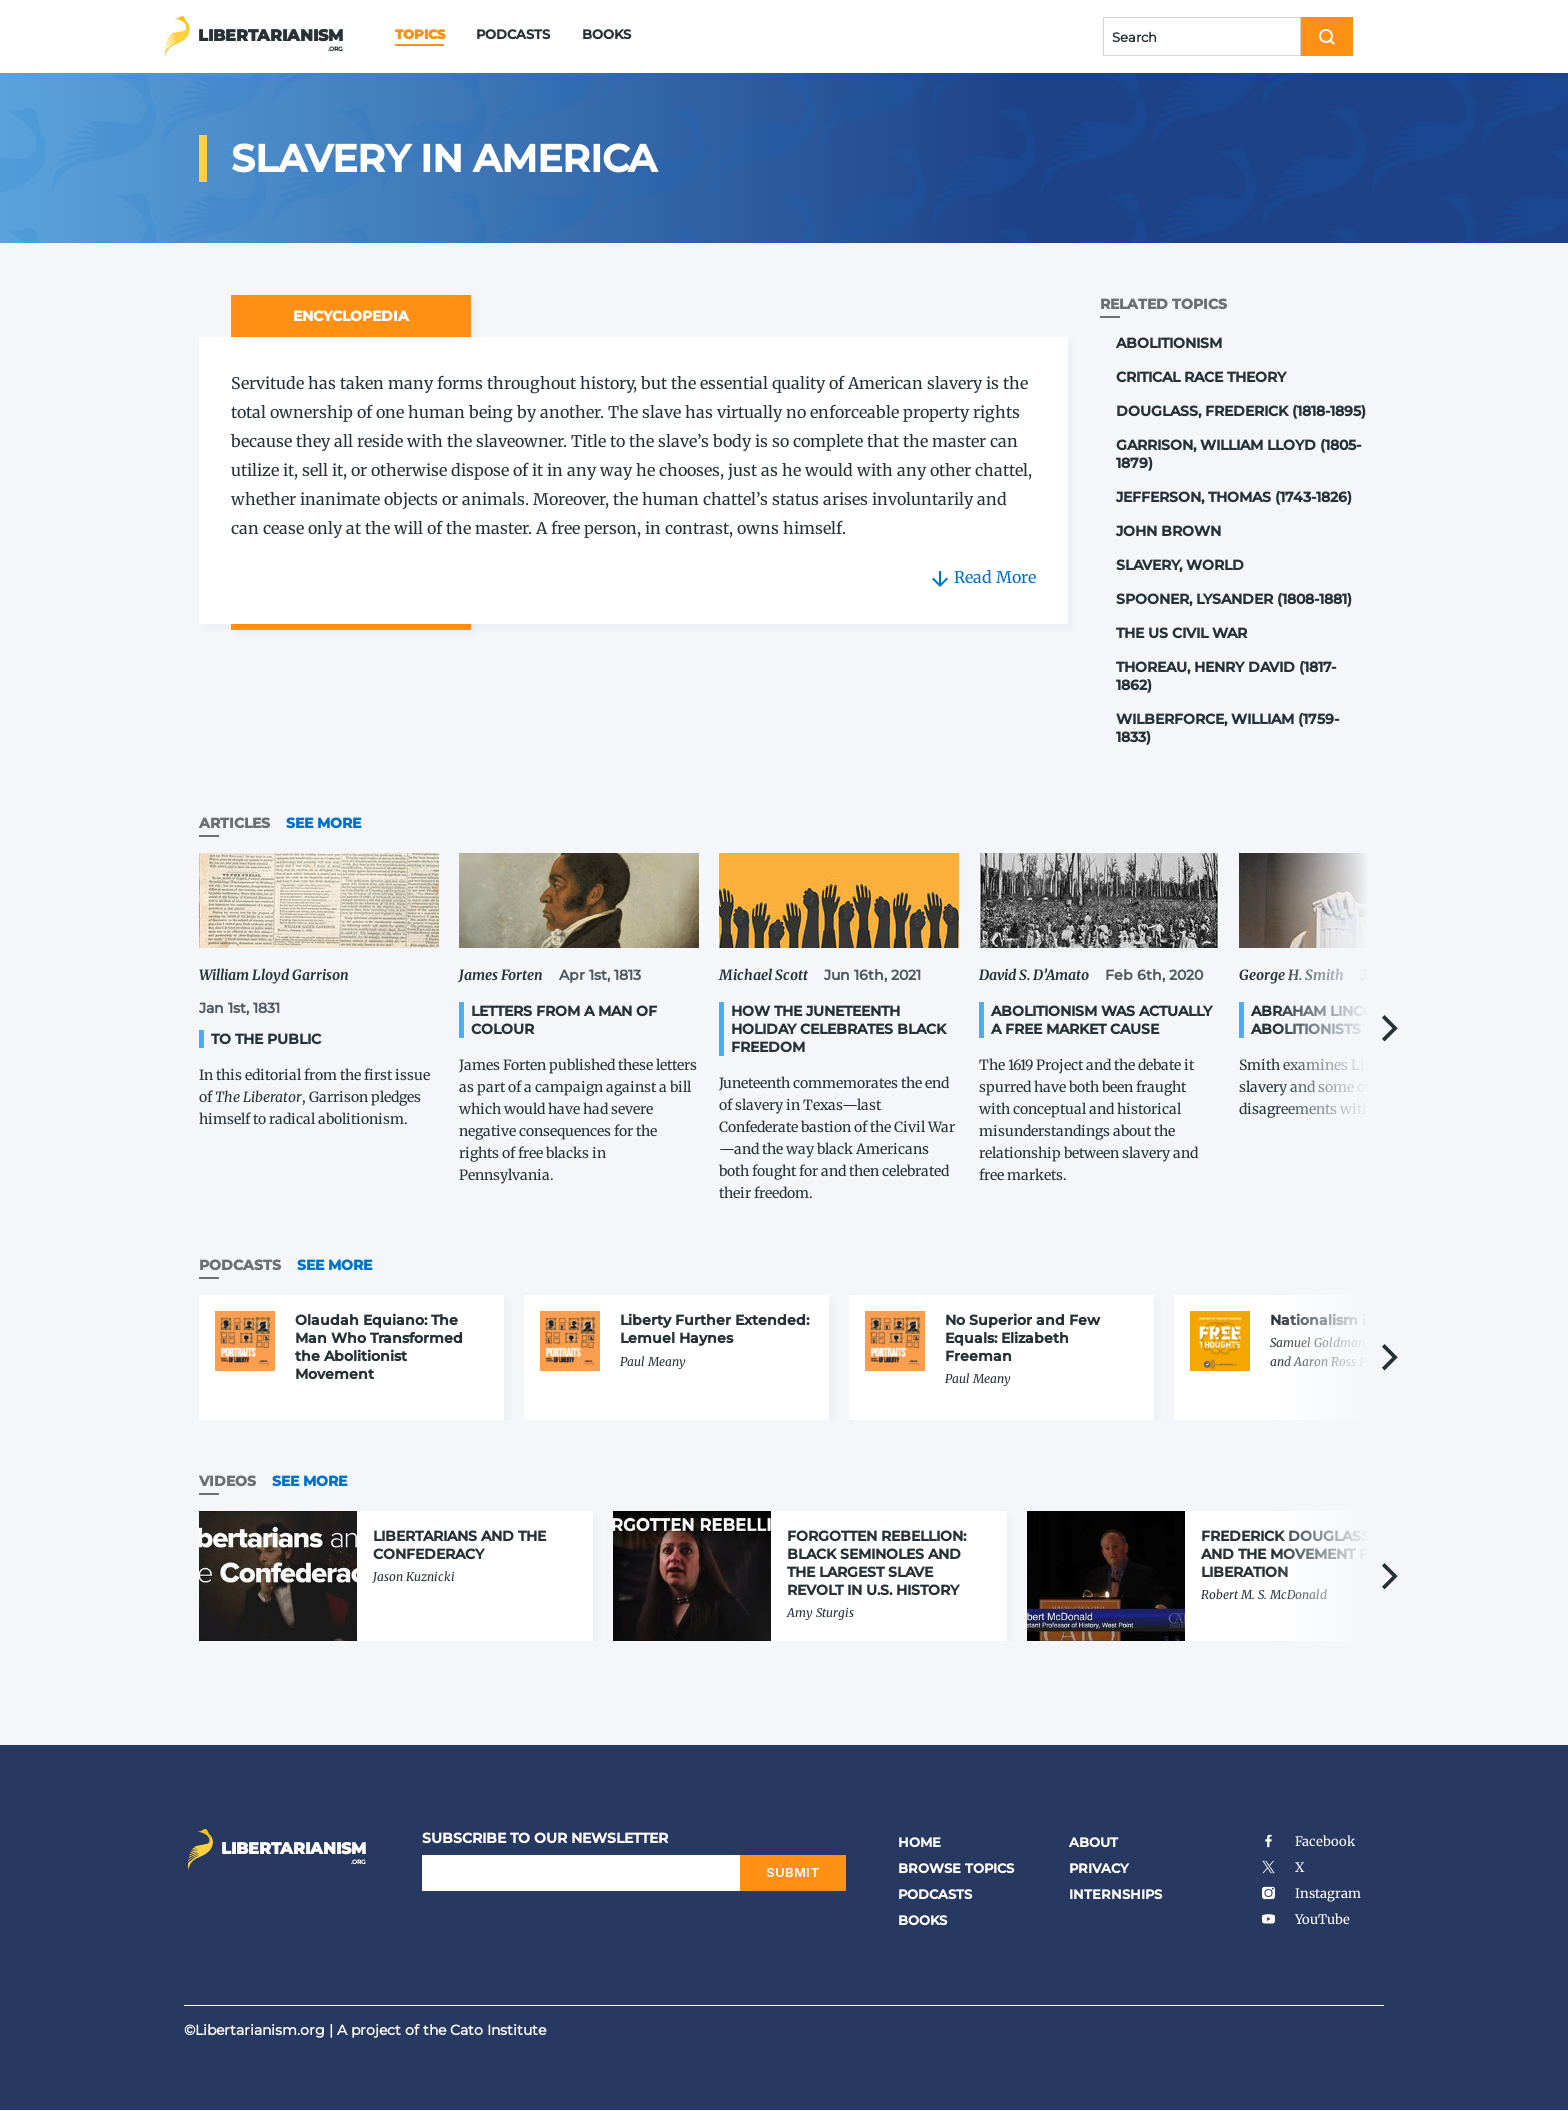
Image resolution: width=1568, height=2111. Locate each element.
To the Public (266, 1039)
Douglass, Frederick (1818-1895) (1241, 411)
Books (606, 34)
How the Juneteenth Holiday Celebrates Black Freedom (838, 1029)
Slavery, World (1180, 565)
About (1093, 1842)
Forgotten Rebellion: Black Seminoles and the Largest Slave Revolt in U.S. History (876, 1563)
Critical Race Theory (1201, 377)
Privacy (1099, 1868)
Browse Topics (956, 1868)
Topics (419, 34)
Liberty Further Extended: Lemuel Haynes (714, 1329)
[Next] (1387, 1029)
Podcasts (513, 34)
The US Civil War (1181, 633)
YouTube (1305, 1919)
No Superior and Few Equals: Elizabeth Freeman (1022, 1338)
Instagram (1310, 1893)
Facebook (1307, 1841)
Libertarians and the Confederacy (459, 1545)
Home (919, 1842)
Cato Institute (498, 2030)
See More (323, 823)
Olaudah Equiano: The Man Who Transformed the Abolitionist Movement (379, 1347)
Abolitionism (1169, 343)
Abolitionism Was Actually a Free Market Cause (1101, 1020)
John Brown (1168, 531)
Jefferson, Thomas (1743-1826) (1234, 497)
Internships (1115, 1894)
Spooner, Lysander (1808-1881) (1234, 599)
